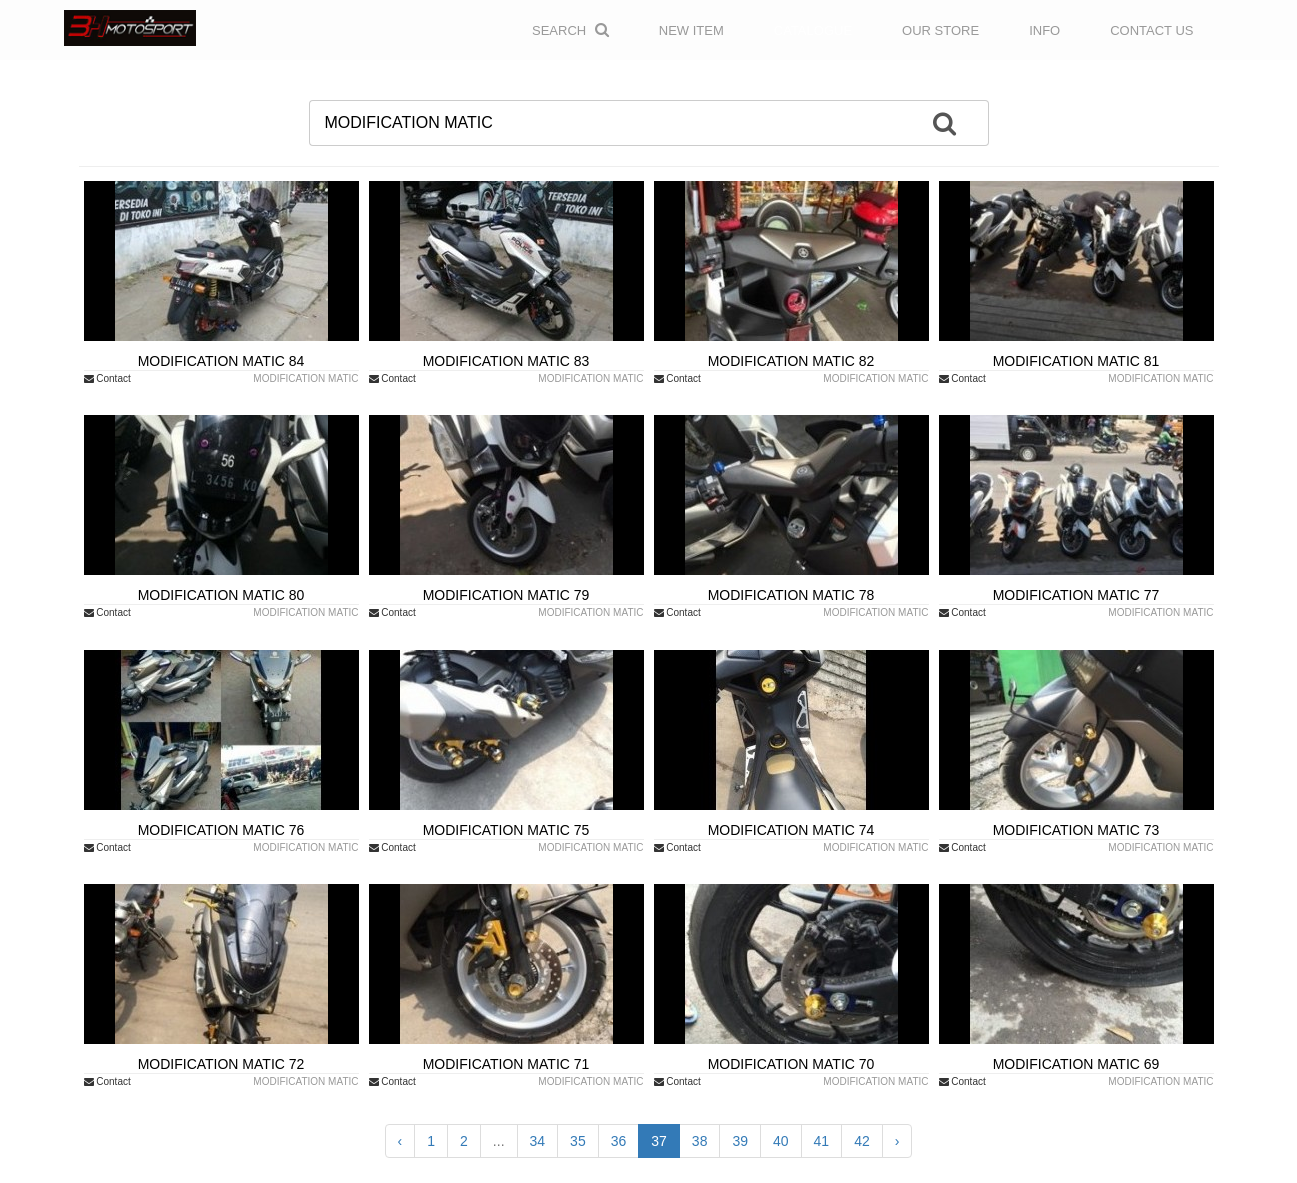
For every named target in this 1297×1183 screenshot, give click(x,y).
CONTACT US (1151, 30)
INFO (1044, 30)
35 (578, 1141)
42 (862, 1141)
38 (700, 1141)
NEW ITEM (691, 30)
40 (781, 1141)
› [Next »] (897, 1141)
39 (740, 1141)
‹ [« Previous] (400, 1141)
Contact (107, 378)
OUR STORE (940, 30)
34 (538, 1141)
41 (822, 1141)
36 (619, 1141)
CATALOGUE (813, 30)
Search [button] (570, 30)
